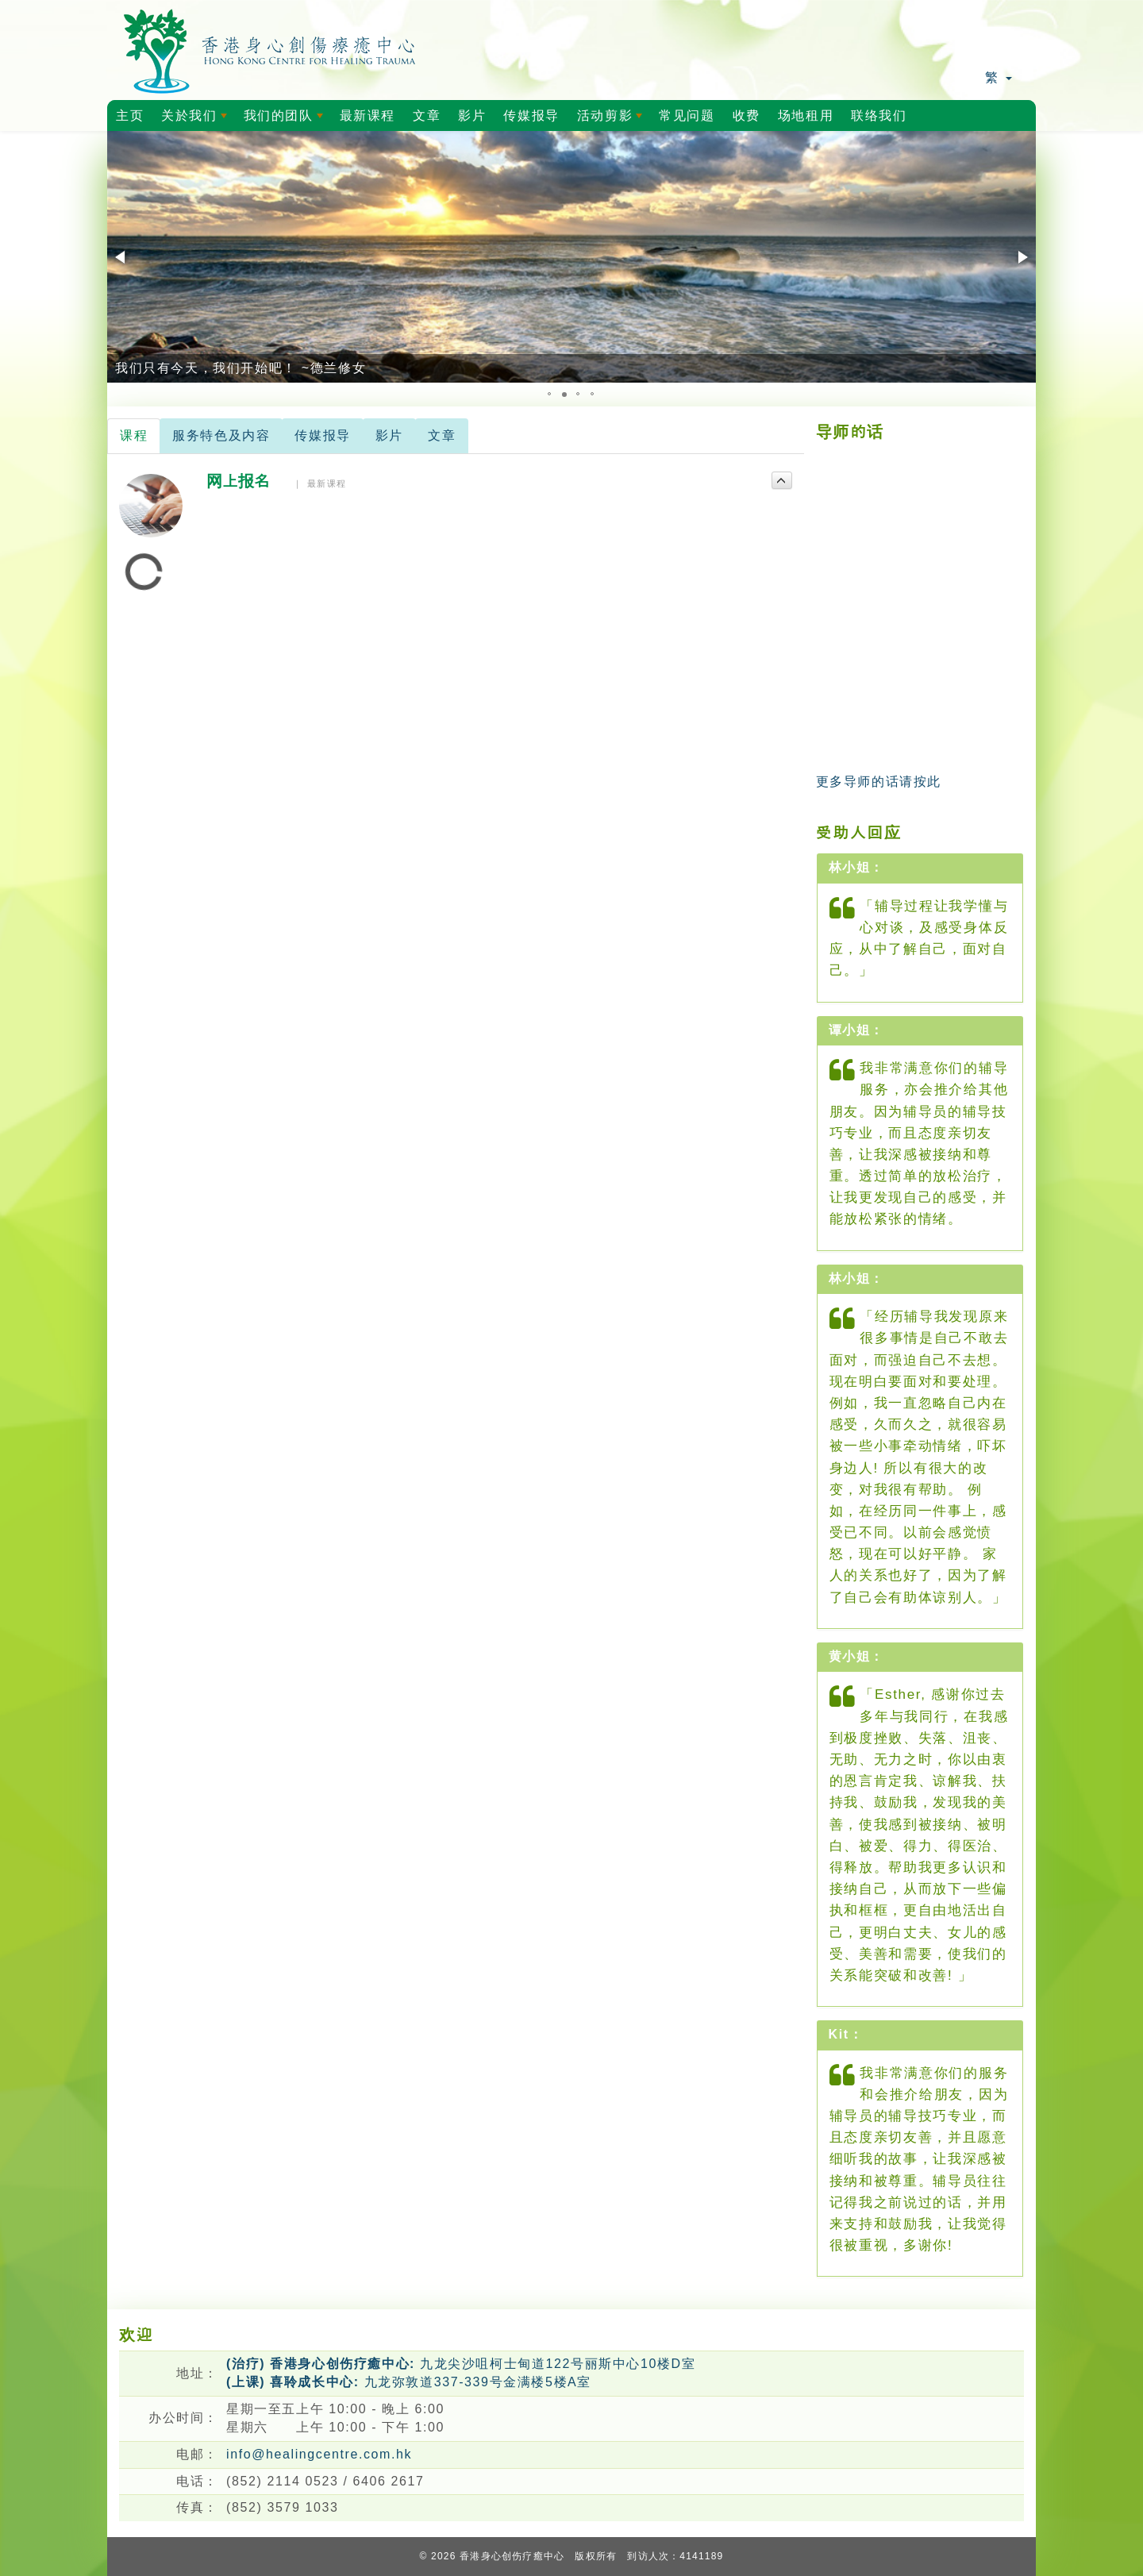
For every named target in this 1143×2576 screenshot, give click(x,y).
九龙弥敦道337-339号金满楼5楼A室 (408, 2382)
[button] (121, 257)
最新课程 (367, 115)
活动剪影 (612, 120)
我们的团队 (286, 120)
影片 (472, 115)
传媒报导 (531, 115)
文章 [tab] (442, 435)
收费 (746, 115)
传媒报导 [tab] (322, 435)
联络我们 (878, 115)
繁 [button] (998, 77)
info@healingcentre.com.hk (319, 2454)
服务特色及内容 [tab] (221, 435)
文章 (427, 115)
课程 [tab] (134, 435)
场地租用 (805, 115)
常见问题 (686, 115)
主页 (130, 115)
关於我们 (197, 120)
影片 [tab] (389, 435)
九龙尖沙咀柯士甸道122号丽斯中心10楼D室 (460, 2363)
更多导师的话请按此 (878, 781)
